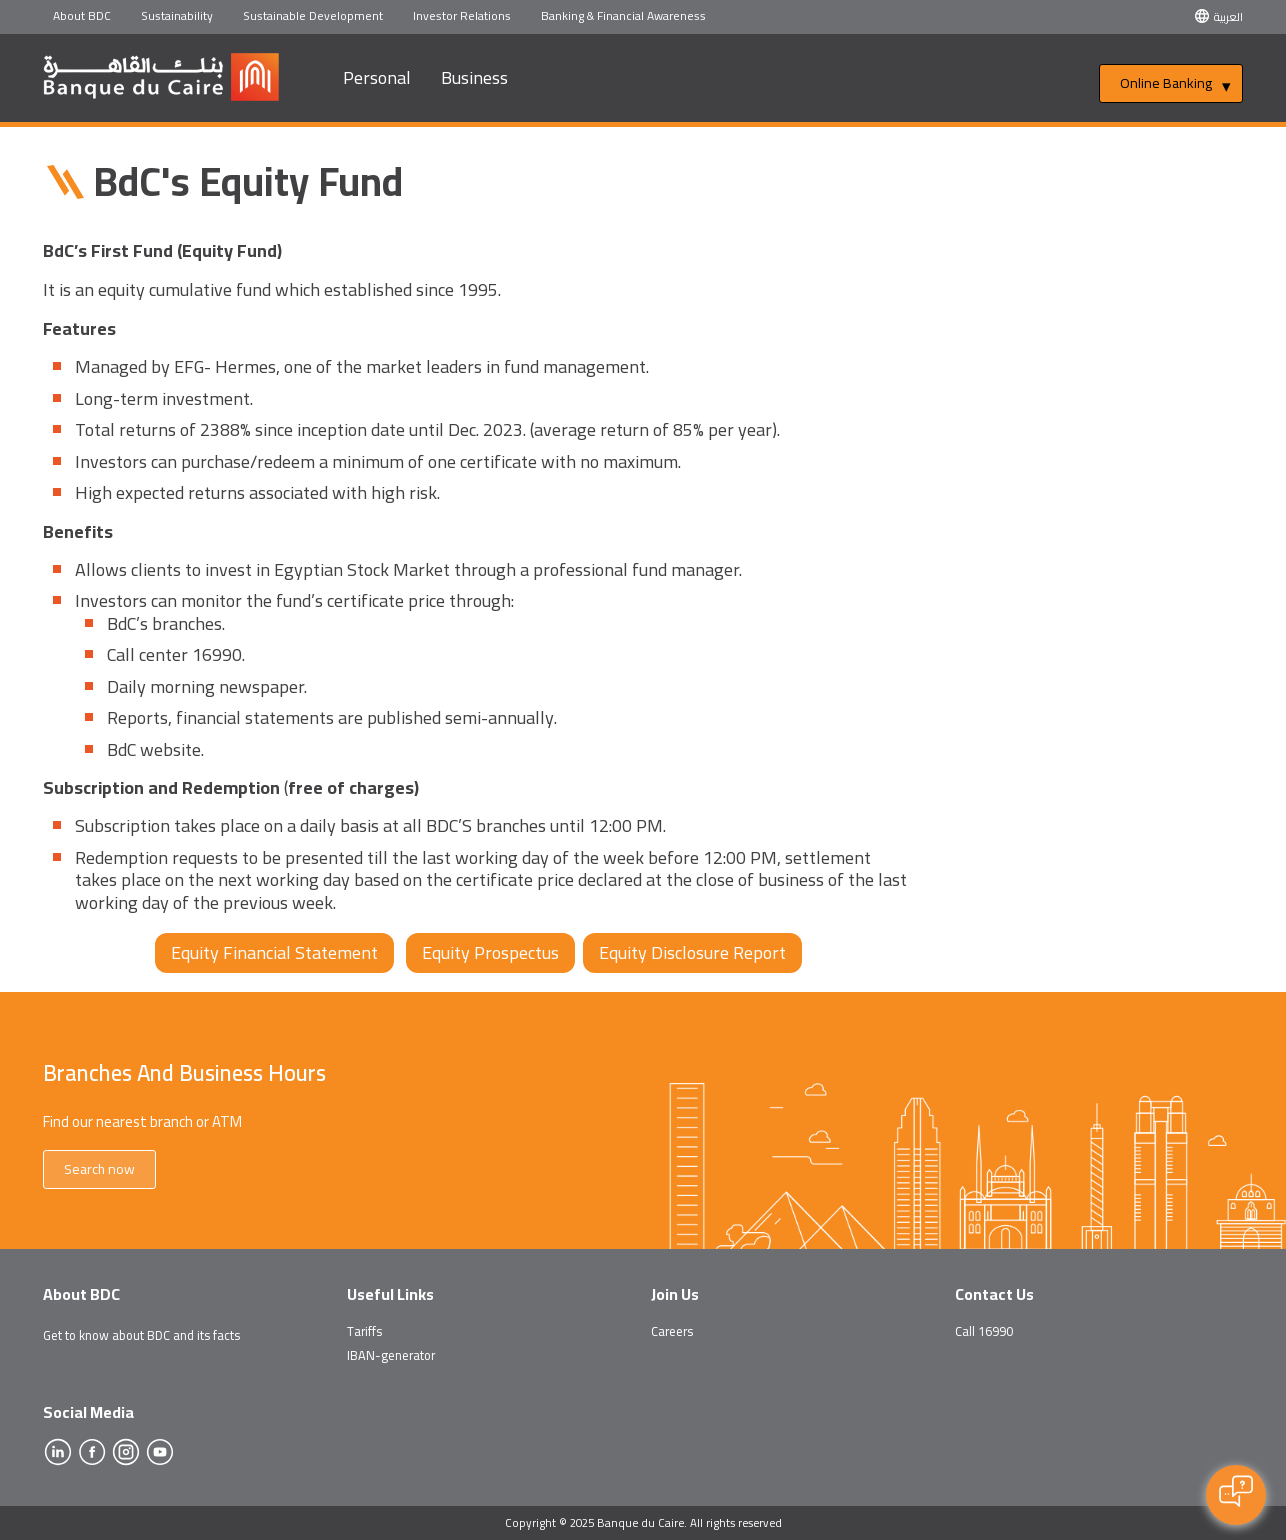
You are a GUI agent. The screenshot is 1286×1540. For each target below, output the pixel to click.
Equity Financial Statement (274, 952)
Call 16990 (984, 1331)
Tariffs (364, 1331)
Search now (99, 1169)
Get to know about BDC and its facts (141, 1335)
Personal (377, 77)
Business (474, 77)
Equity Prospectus (490, 952)
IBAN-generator (391, 1355)
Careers (672, 1331)
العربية (1228, 16)
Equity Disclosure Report (692, 952)
